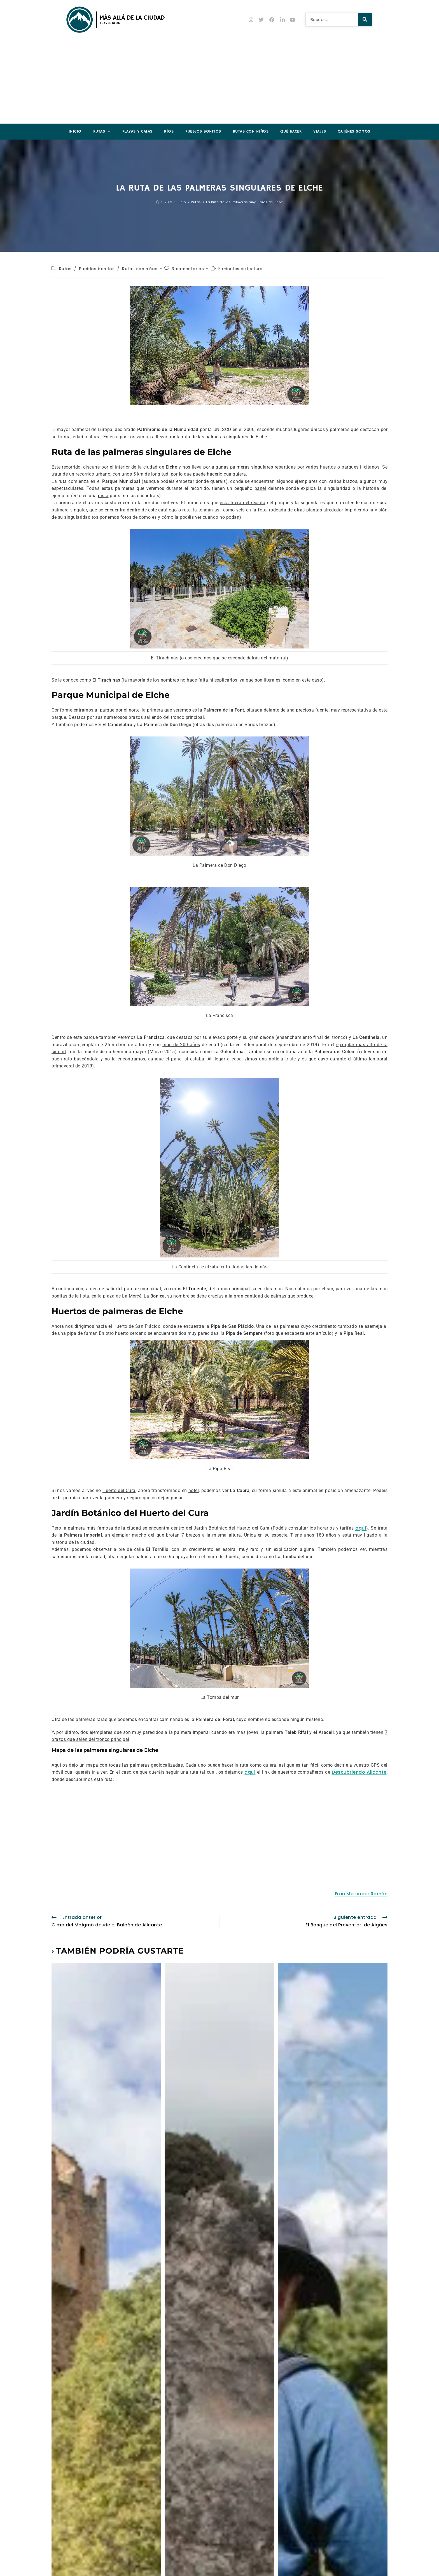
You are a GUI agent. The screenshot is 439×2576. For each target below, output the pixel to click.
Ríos (169, 131)
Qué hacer (291, 131)
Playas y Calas (137, 131)
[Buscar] (365, 19)
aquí (360, 1528)
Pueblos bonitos (97, 269)
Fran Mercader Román (361, 1894)
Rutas (102, 131)
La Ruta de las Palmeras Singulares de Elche (244, 202)
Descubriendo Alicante (359, 1772)
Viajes (319, 131)
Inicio (75, 131)
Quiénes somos (354, 131)
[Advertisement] (219, 81)
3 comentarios (188, 269)
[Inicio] (158, 202)
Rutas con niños (251, 131)
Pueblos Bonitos (203, 131)
